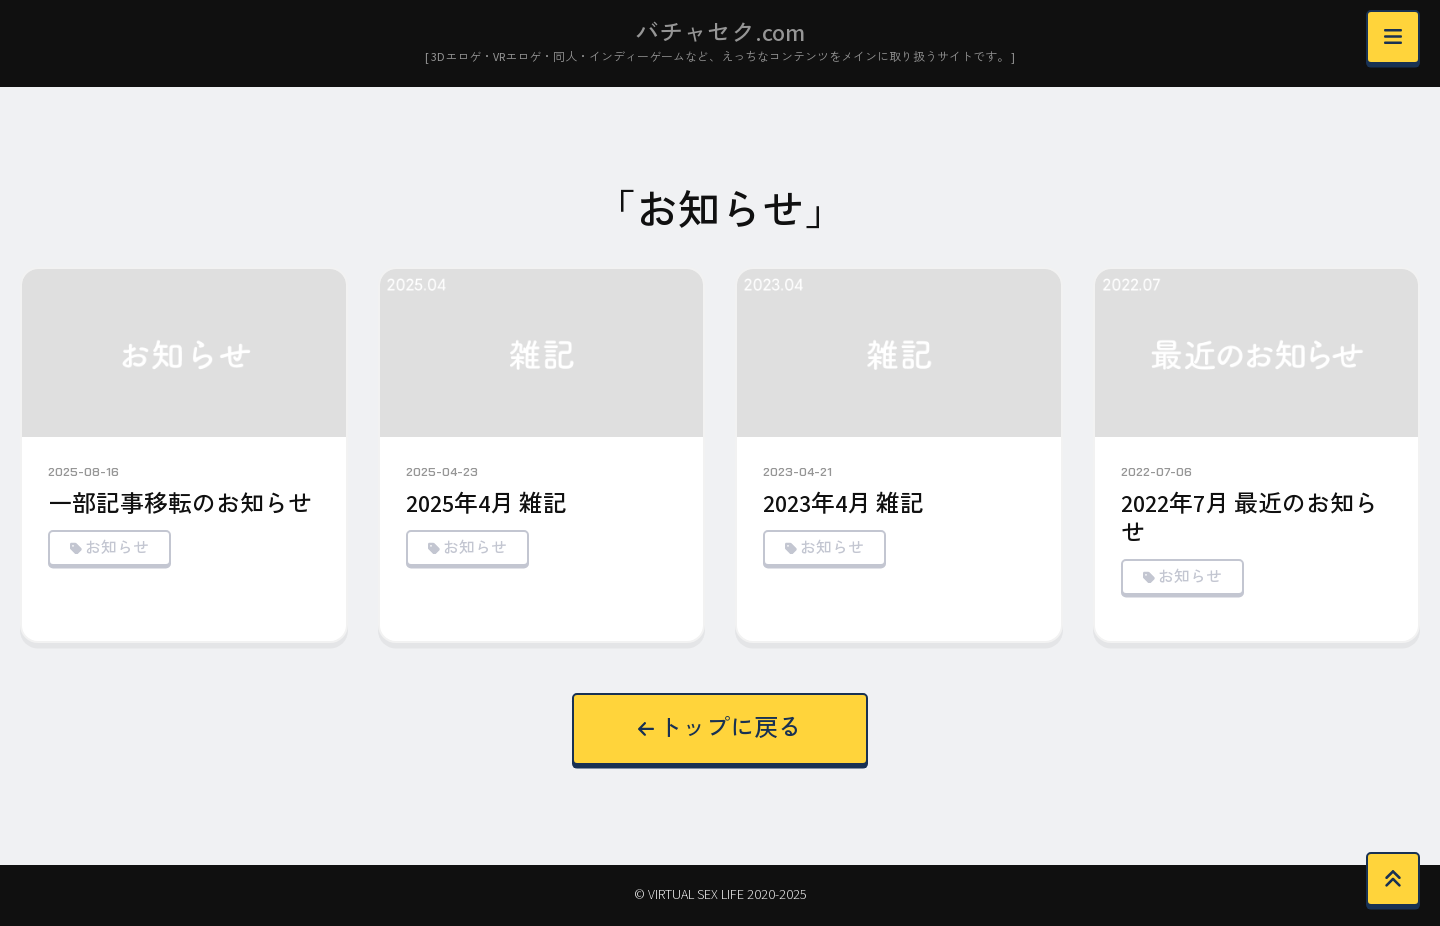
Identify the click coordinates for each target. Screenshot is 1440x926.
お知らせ (117, 548)
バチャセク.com (720, 33)
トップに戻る (720, 728)
